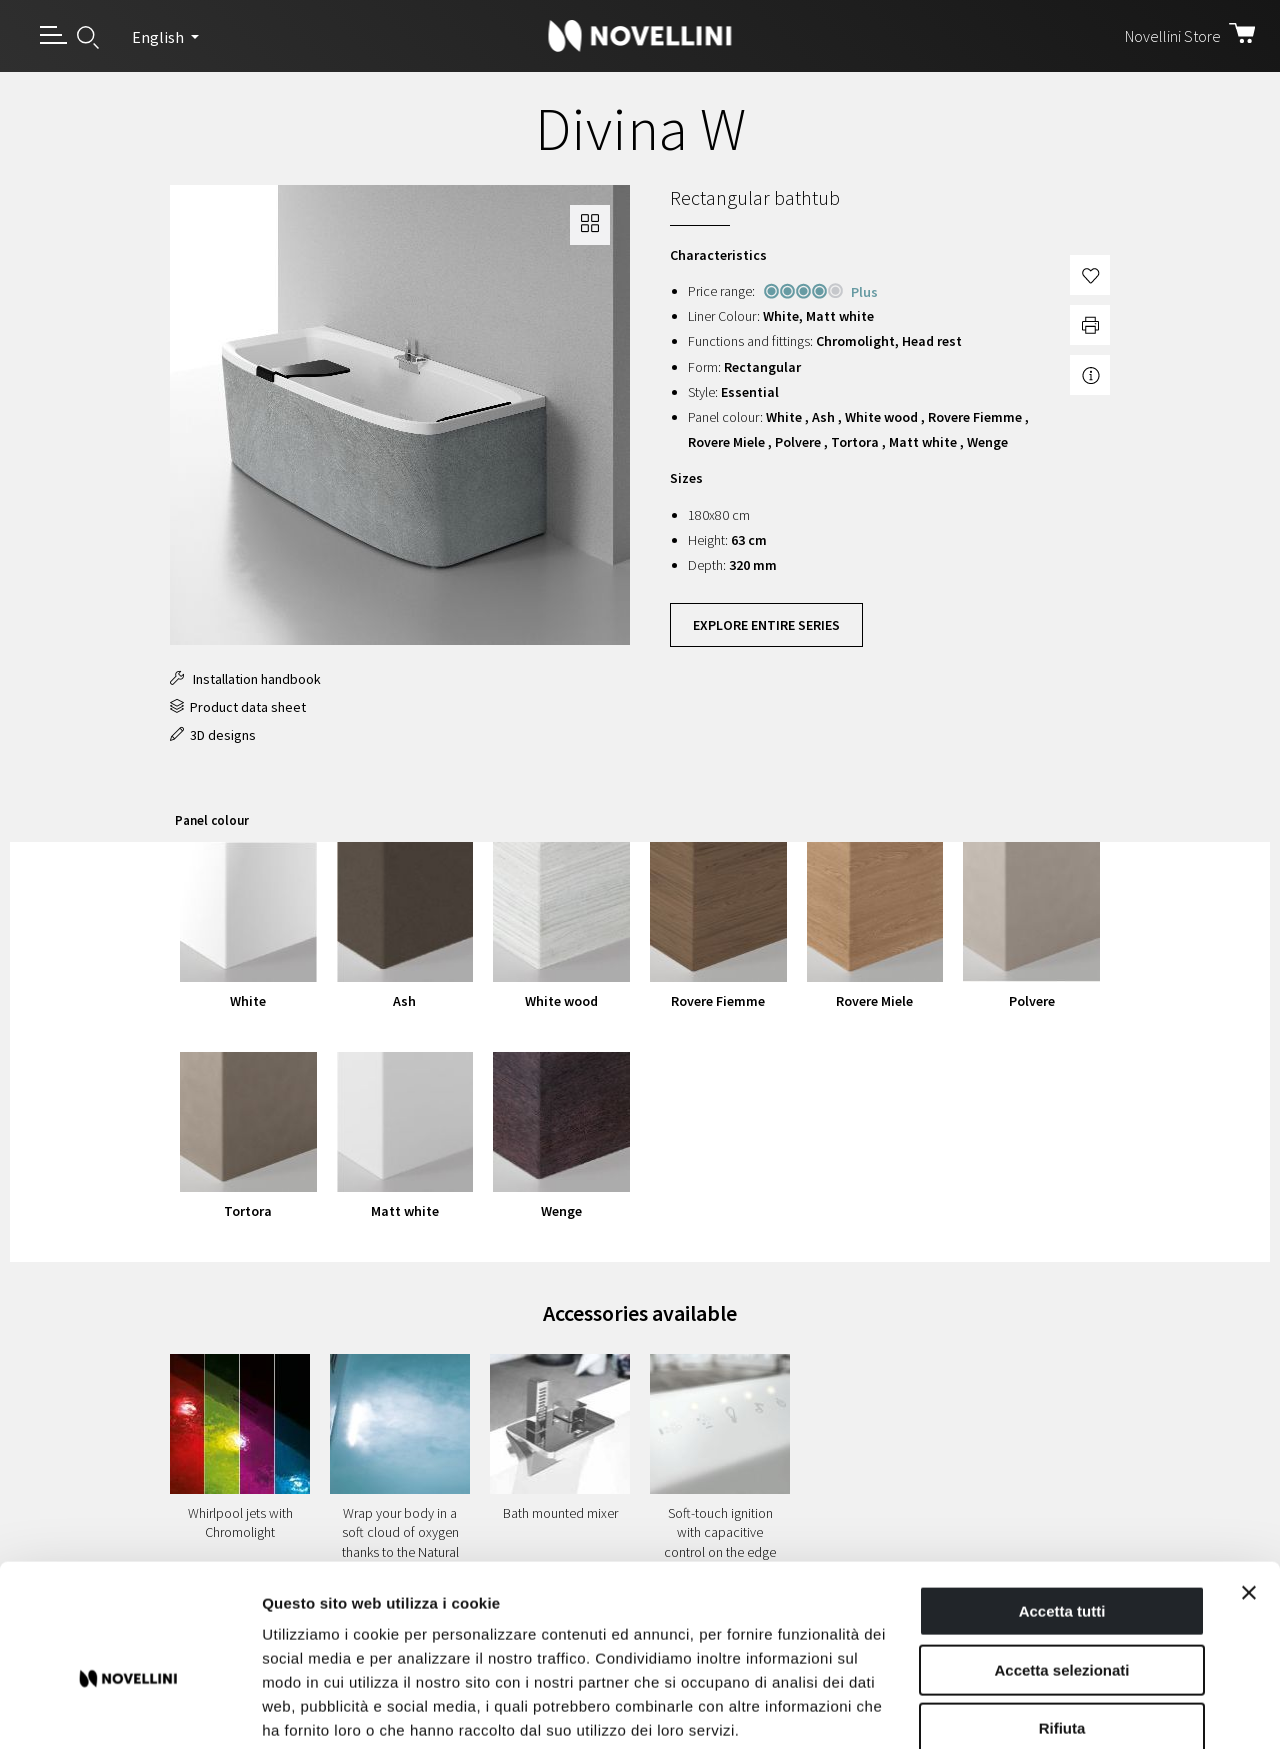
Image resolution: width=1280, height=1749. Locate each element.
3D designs (213, 735)
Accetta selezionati (1061, 1563)
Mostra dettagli (1052, 1709)
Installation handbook (245, 679)
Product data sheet (238, 707)
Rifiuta (1062, 1621)
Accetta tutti (1062, 1504)
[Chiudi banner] (1249, 1486)
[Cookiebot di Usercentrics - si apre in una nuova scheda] (129, 1710)
